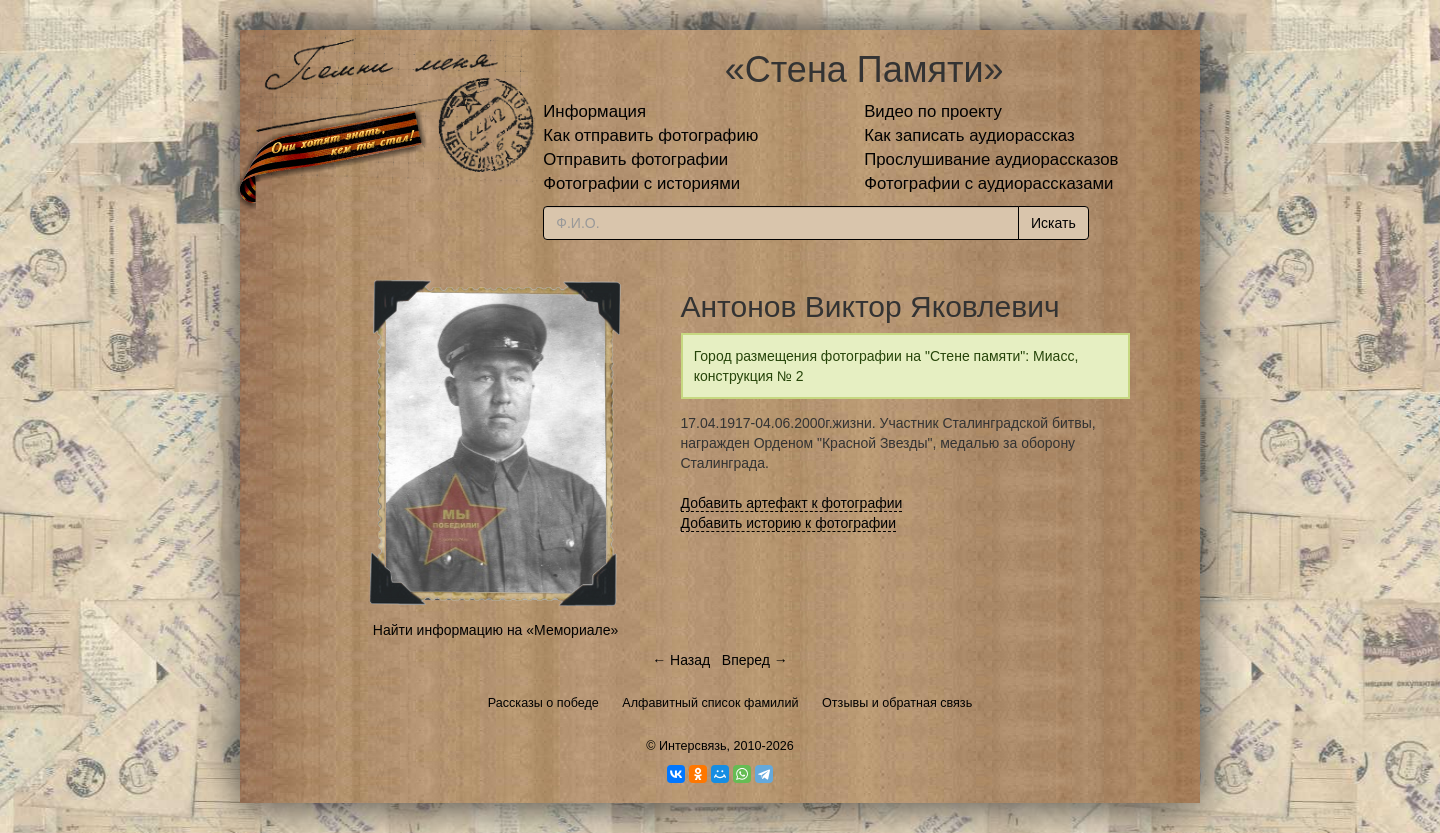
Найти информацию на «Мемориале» (495, 630)
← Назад (681, 660)
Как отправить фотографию (650, 135)
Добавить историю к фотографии (789, 523)
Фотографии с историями (641, 183)
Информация (594, 111)
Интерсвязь (693, 746)
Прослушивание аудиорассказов (991, 159)
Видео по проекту (933, 111)
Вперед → (755, 660)
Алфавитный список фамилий (710, 703)
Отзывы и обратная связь (897, 703)
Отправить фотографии (635, 159)
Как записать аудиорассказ (969, 135)
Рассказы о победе (543, 703)
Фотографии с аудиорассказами (988, 183)
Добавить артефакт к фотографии (792, 503)
